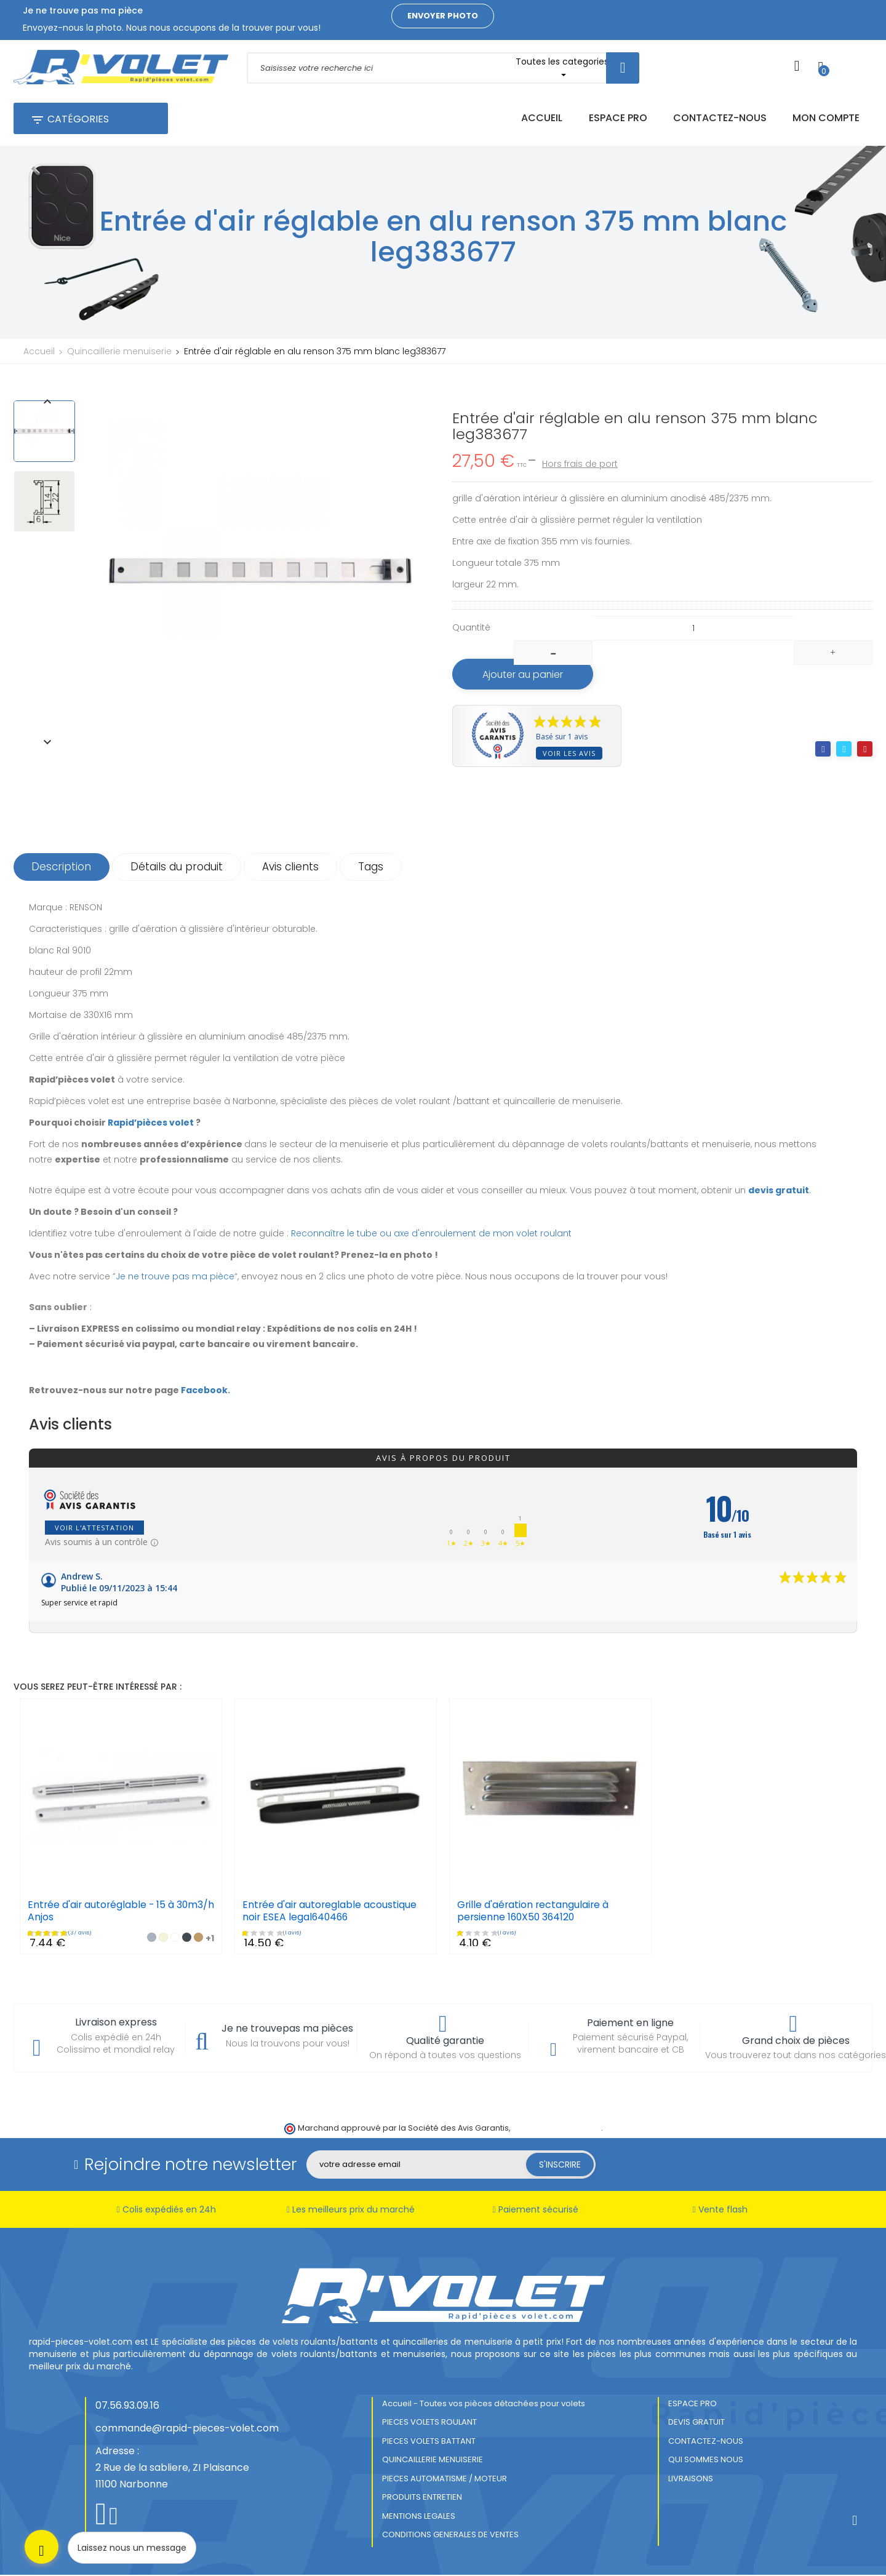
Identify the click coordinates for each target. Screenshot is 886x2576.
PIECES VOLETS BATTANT (429, 2442)
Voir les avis (569, 754)
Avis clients (294, 868)
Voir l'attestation (94, 1528)
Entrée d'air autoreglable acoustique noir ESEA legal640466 (330, 1912)
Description (62, 868)
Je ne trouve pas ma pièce (175, 1277)
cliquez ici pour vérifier (556, 2129)
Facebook (204, 1391)
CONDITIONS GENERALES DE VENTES (450, 2536)
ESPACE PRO (692, 2405)
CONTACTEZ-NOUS (705, 2442)
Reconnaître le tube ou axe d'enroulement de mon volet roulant (431, 1234)
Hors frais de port (580, 464)
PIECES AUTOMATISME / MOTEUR (444, 2480)
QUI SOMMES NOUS (705, 2461)
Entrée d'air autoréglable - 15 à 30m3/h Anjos (102, 1912)
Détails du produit (179, 868)
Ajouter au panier (525, 675)
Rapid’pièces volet (151, 1124)
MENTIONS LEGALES (418, 2517)
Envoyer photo (442, 16)
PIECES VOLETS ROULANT (429, 2423)
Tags (375, 868)
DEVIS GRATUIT (696, 2423)
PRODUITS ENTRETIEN (422, 2498)
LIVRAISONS (690, 2480)
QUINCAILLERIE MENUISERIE (432, 2461)
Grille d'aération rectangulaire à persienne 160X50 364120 (534, 1912)
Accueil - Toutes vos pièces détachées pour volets (483, 2405)
